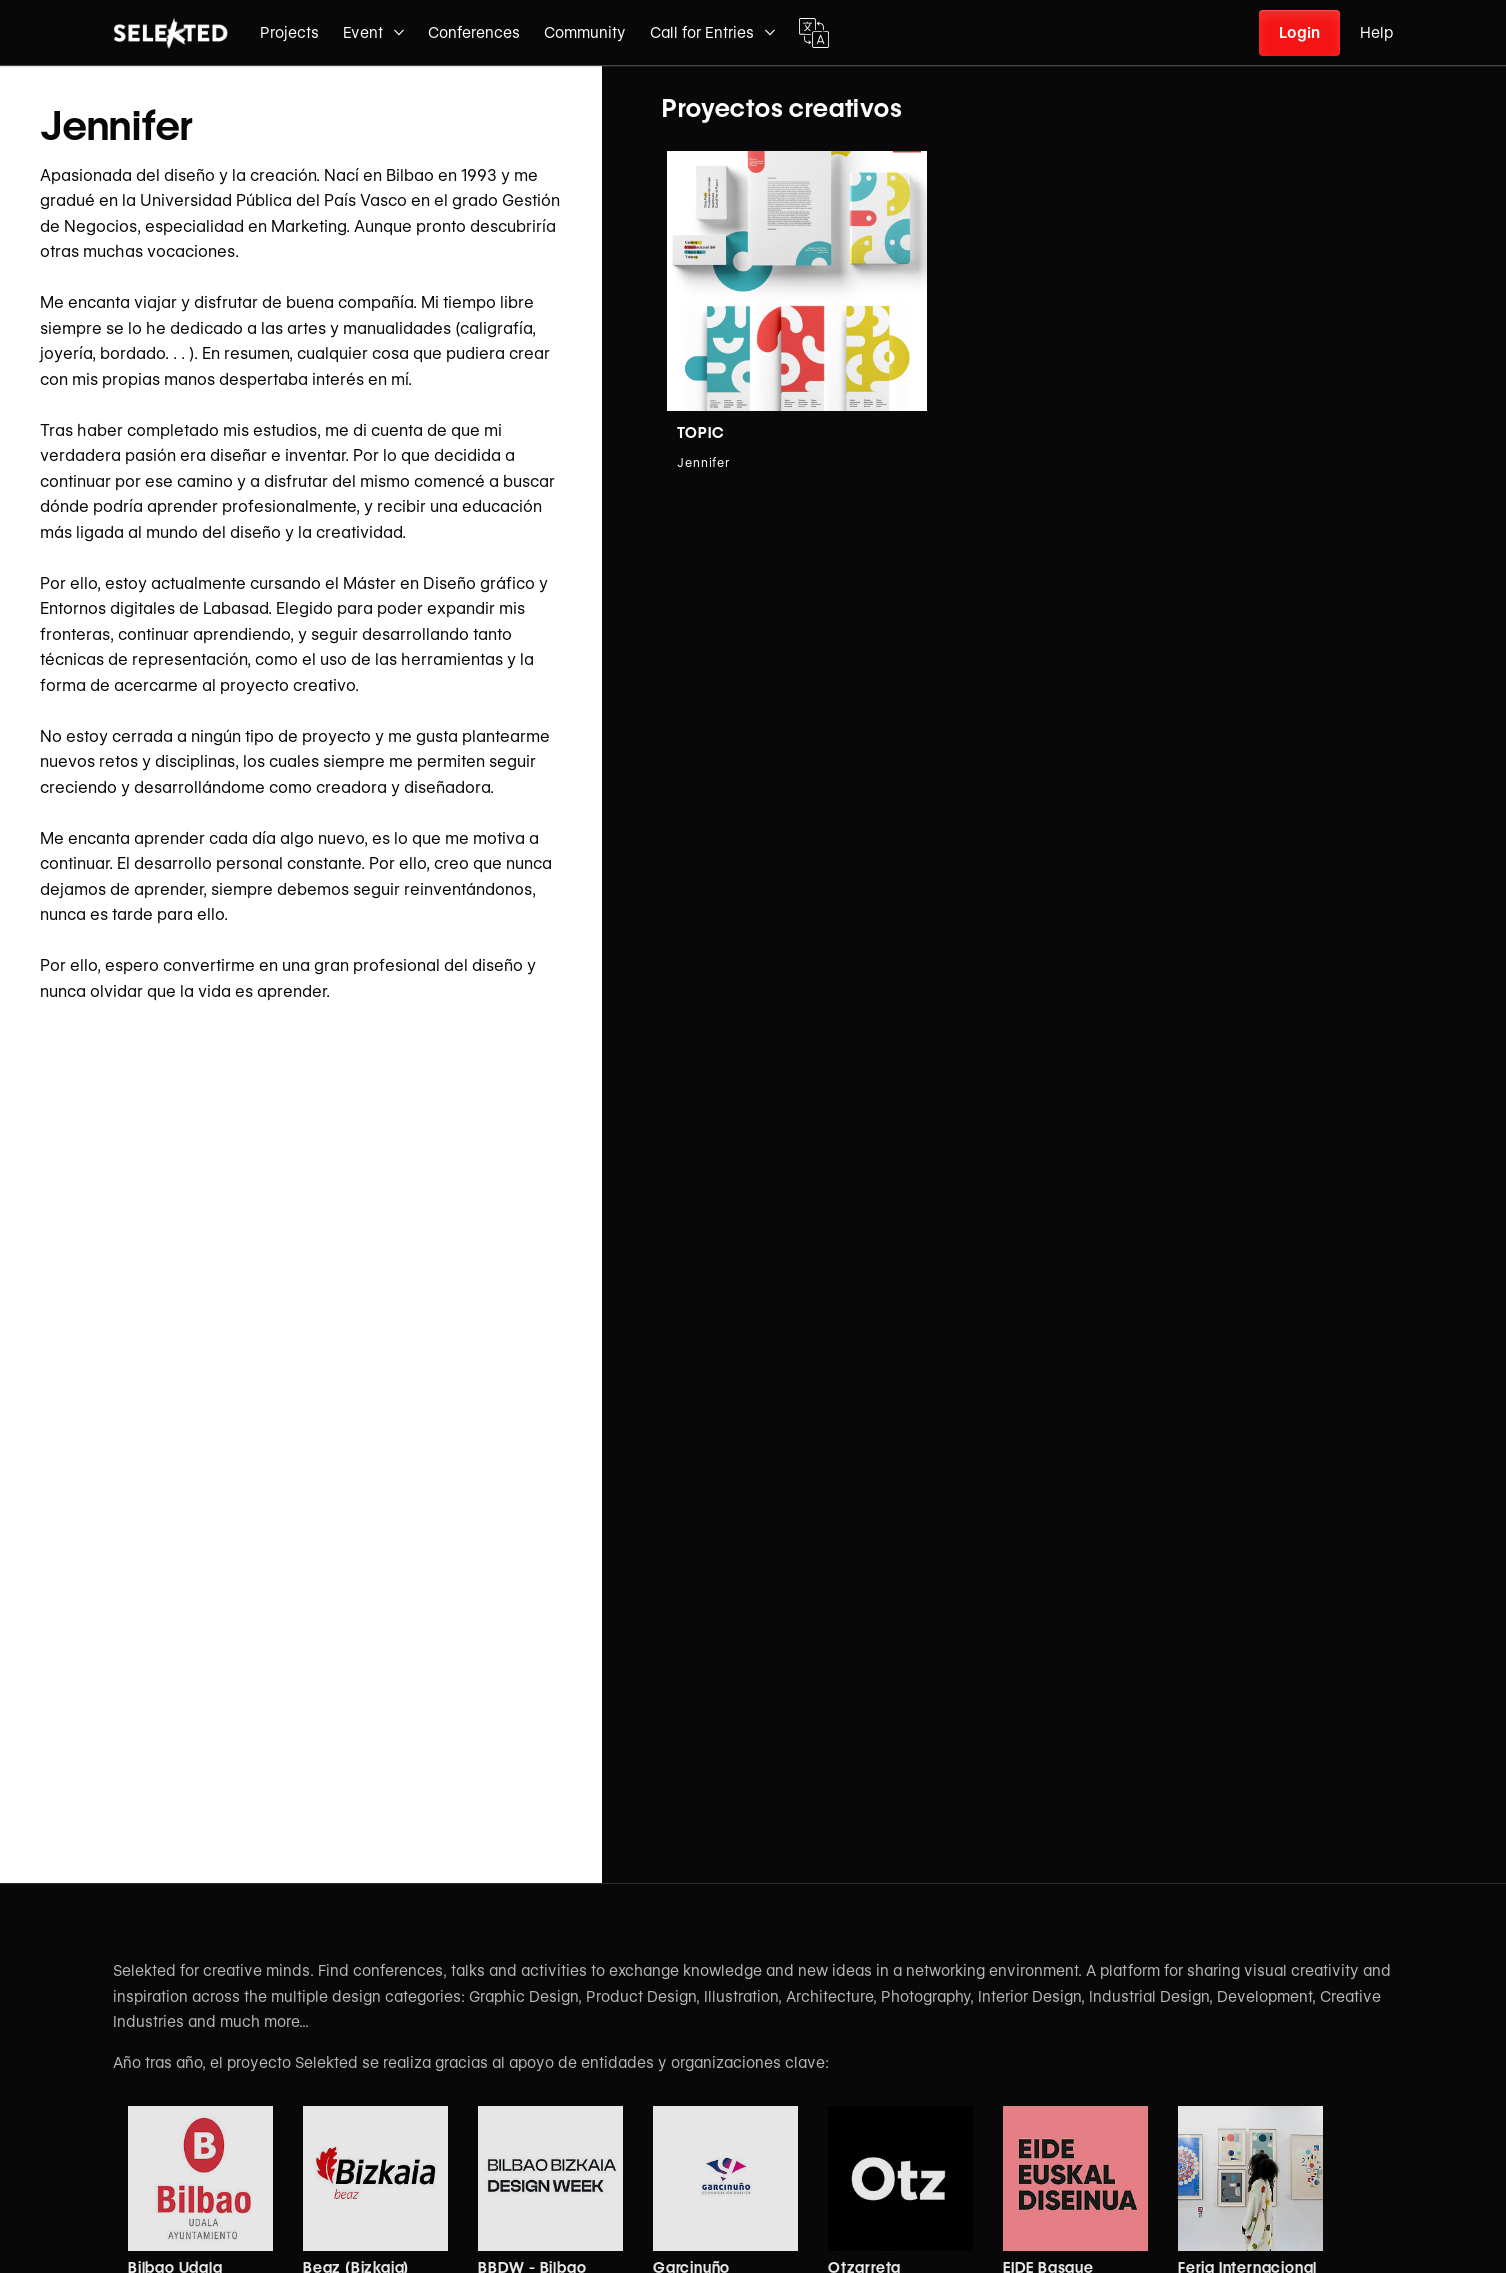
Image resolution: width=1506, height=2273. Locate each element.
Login (1299, 33)
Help (1376, 33)
